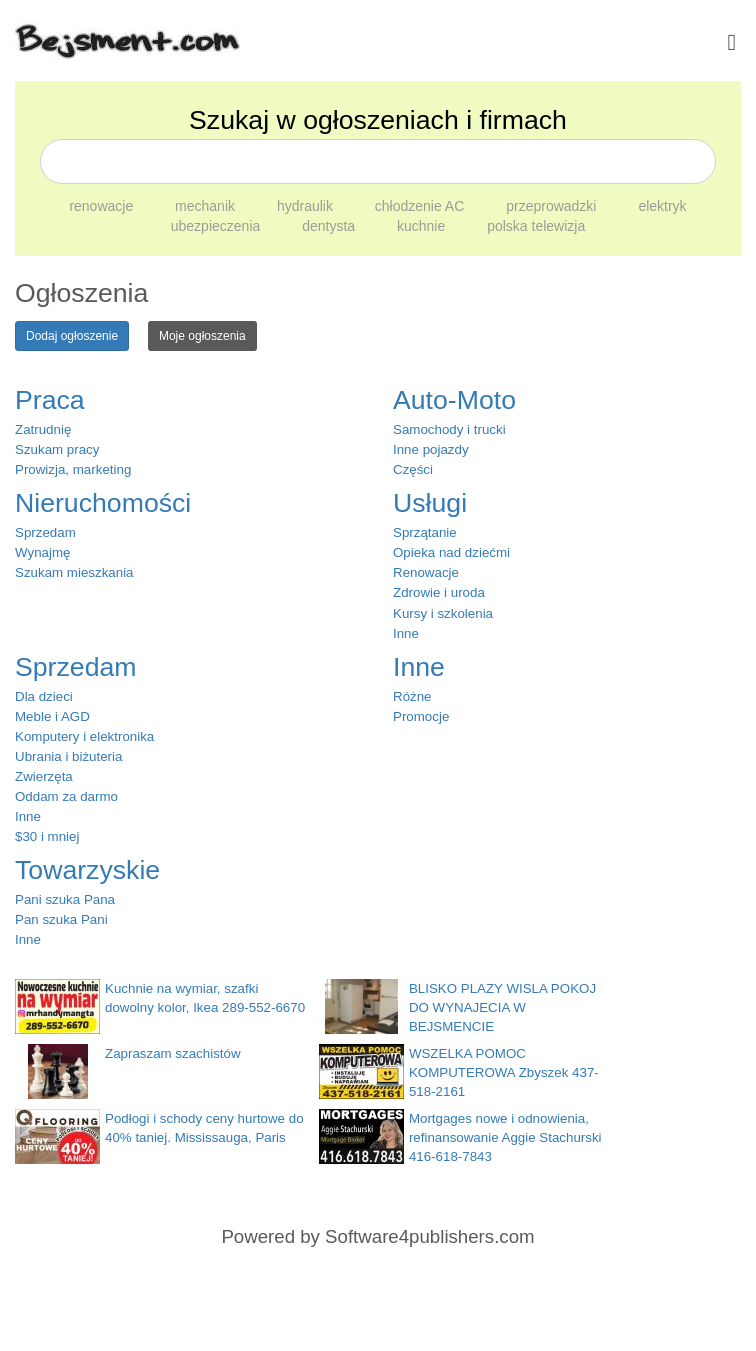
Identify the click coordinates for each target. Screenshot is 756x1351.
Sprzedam (45, 532)
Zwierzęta (44, 776)
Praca (50, 400)
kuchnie (423, 226)
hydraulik (307, 206)
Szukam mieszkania (74, 572)
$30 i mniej (47, 836)
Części (413, 469)
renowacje (103, 206)
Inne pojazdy (431, 449)
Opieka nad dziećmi (451, 552)
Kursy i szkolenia (443, 613)
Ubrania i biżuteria (68, 756)
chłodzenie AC (421, 206)
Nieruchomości (103, 503)
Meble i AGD (52, 716)
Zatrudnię (43, 429)
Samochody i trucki (449, 429)
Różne (412, 696)
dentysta (330, 226)
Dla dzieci (44, 696)
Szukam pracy (57, 449)
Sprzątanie (425, 532)
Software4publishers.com (429, 1236)
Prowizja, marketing (73, 469)
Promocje (421, 716)
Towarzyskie (87, 870)
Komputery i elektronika (84, 736)
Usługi (430, 503)
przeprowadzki (553, 206)
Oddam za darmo (66, 796)
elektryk (662, 206)
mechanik (207, 206)
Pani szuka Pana (65, 899)
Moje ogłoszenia (202, 336)
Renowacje (426, 572)
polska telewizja (536, 226)
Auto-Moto (454, 400)
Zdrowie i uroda (439, 592)
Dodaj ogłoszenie (72, 336)
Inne (406, 633)
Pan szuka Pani (61, 919)
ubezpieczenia (217, 226)
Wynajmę (42, 552)
